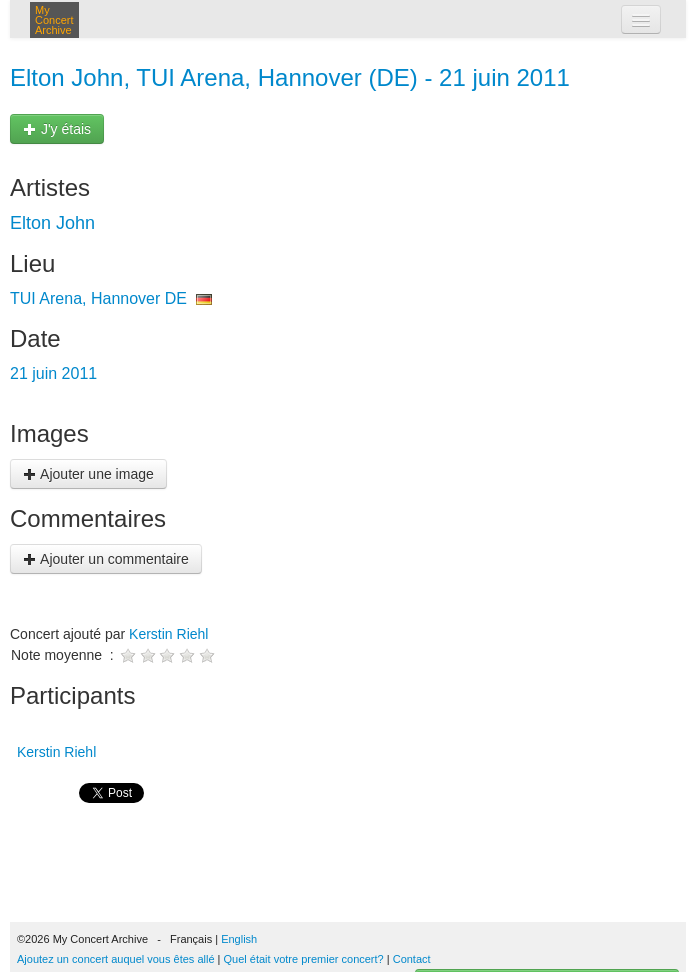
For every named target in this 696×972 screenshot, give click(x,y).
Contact (412, 959)
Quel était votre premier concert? (304, 959)
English (239, 939)
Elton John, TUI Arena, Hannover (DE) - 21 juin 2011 (290, 77)
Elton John (52, 223)
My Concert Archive (54, 20)
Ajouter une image (88, 474)
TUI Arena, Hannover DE (98, 298)
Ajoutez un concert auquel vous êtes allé (116, 959)
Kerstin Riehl (168, 634)
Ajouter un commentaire (106, 559)
